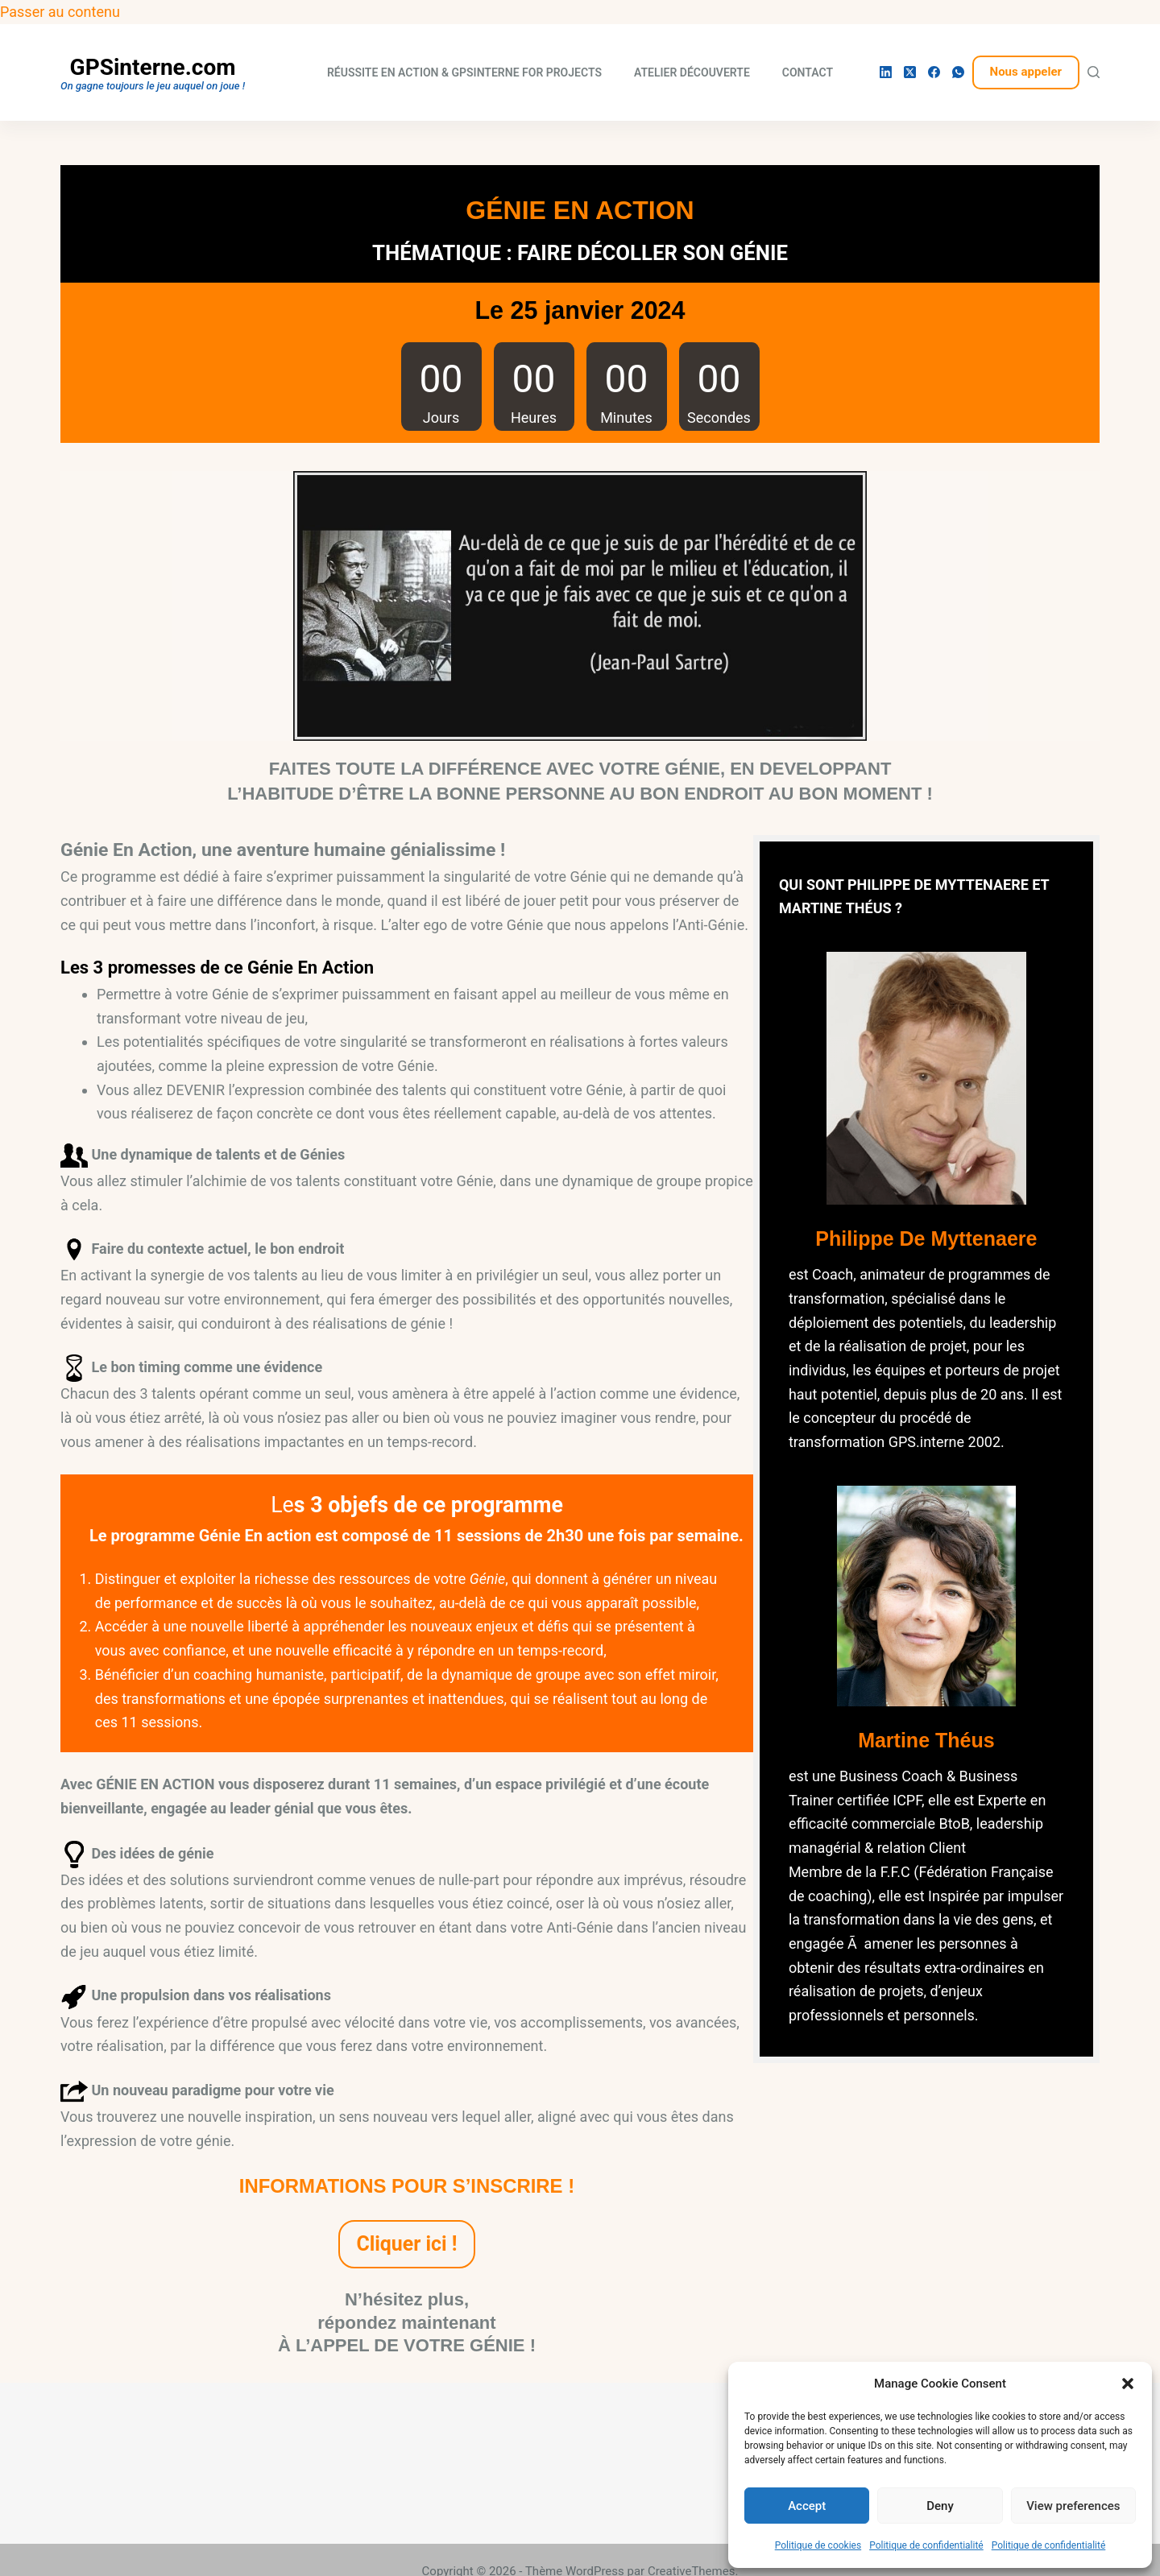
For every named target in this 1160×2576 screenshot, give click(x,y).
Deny (940, 2506)
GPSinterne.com (153, 67)
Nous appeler (1026, 71)
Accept (807, 2506)
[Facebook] (934, 72)
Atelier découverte (692, 72)
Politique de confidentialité (926, 2545)
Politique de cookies (818, 2545)
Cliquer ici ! (407, 2244)
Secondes (719, 418)
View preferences (1073, 2506)
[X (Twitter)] (910, 72)
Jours (441, 418)
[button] (1128, 2383)
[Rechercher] (1094, 72)
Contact (807, 72)
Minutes (626, 418)
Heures (534, 418)
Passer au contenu (60, 11)
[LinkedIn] (886, 72)
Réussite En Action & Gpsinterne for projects (464, 72)
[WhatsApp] (958, 72)
